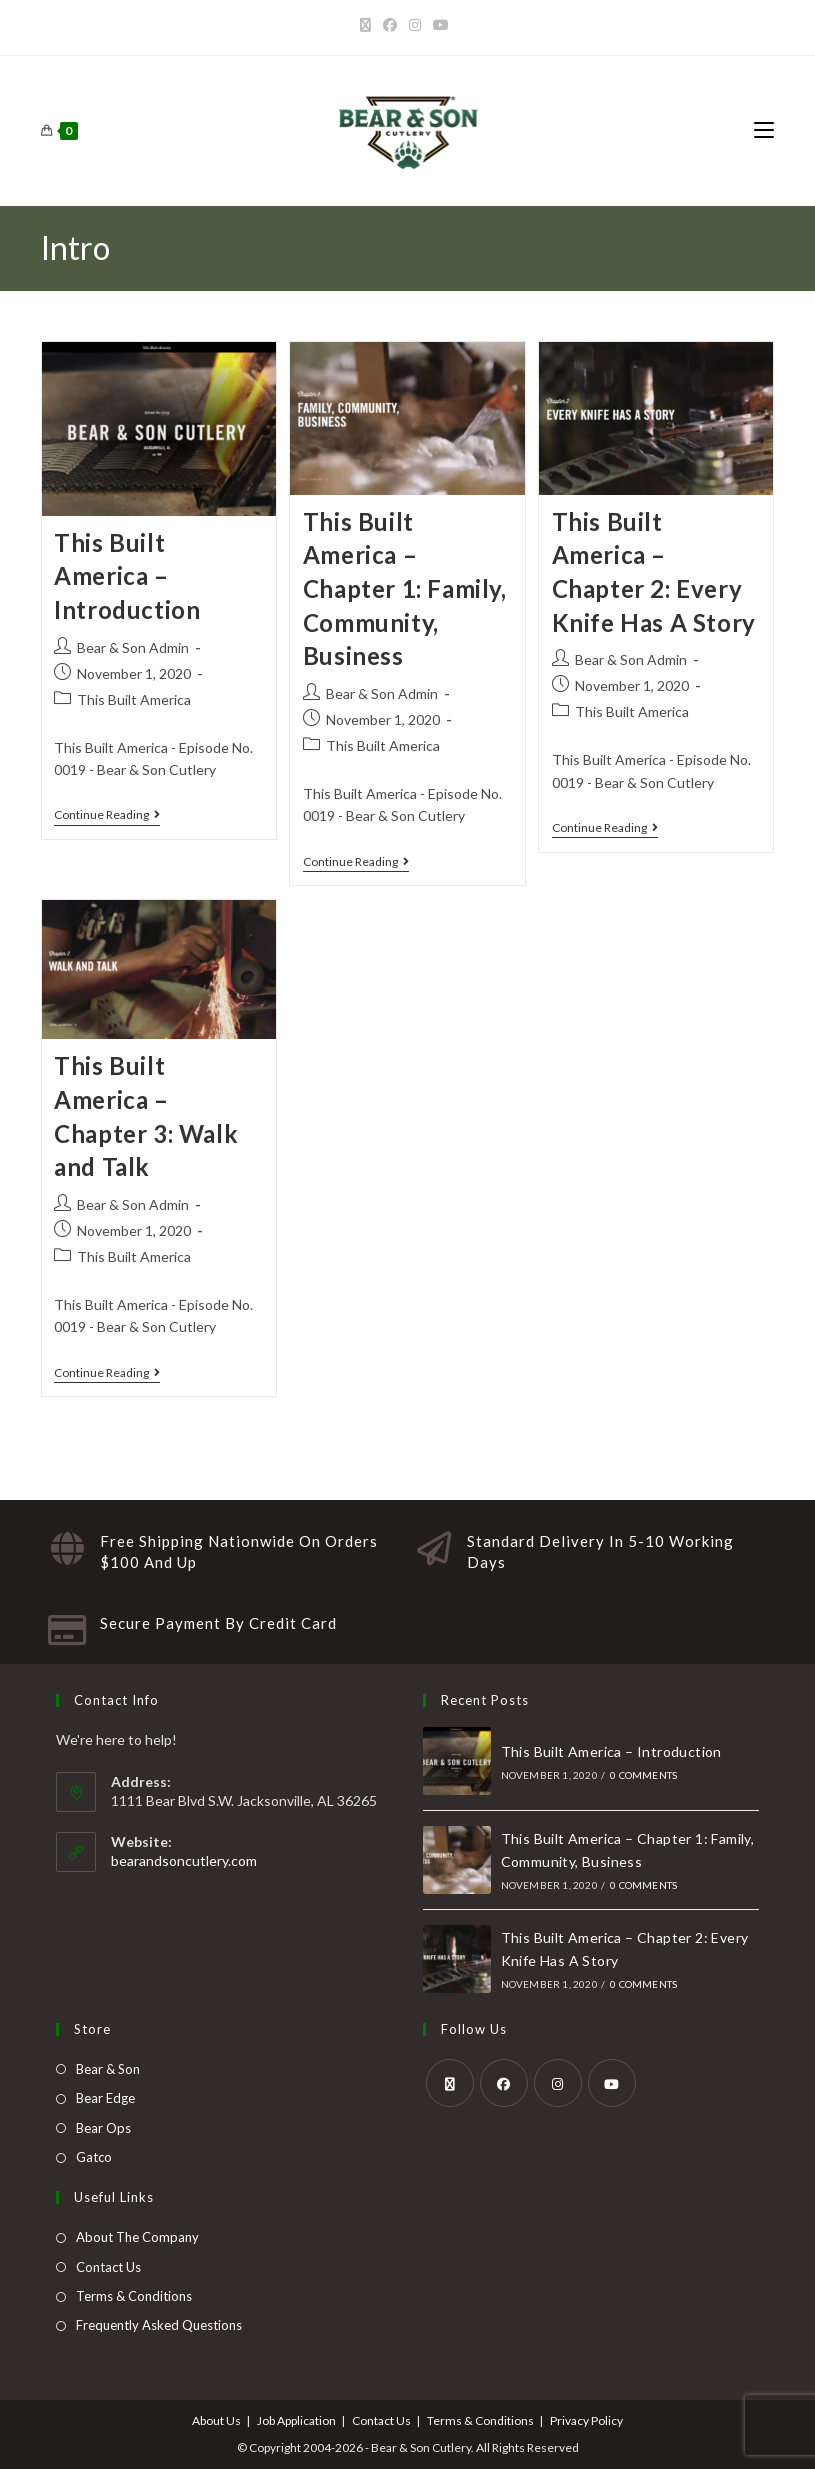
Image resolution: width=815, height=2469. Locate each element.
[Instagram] (415, 25)
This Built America (134, 699)
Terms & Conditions (134, 2296)
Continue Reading (107, 815)
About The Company (137, 2237)
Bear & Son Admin (133, 647)
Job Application (296, 2420)
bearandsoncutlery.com (184, 1860)
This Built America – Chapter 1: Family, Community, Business (405, 588)
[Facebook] (390, 25)
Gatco (94, 2157)
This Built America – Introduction (127, 576)
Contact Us (108, 2267)
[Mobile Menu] (764, 130)
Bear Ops (103, 2128)
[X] (368, 25)
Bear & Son (108, 2069)
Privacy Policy (586, 2420)
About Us (216, 2420)
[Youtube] (441, 25)
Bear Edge (105, 2098)
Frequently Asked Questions (159, 2325)
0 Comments (643, 1775)
